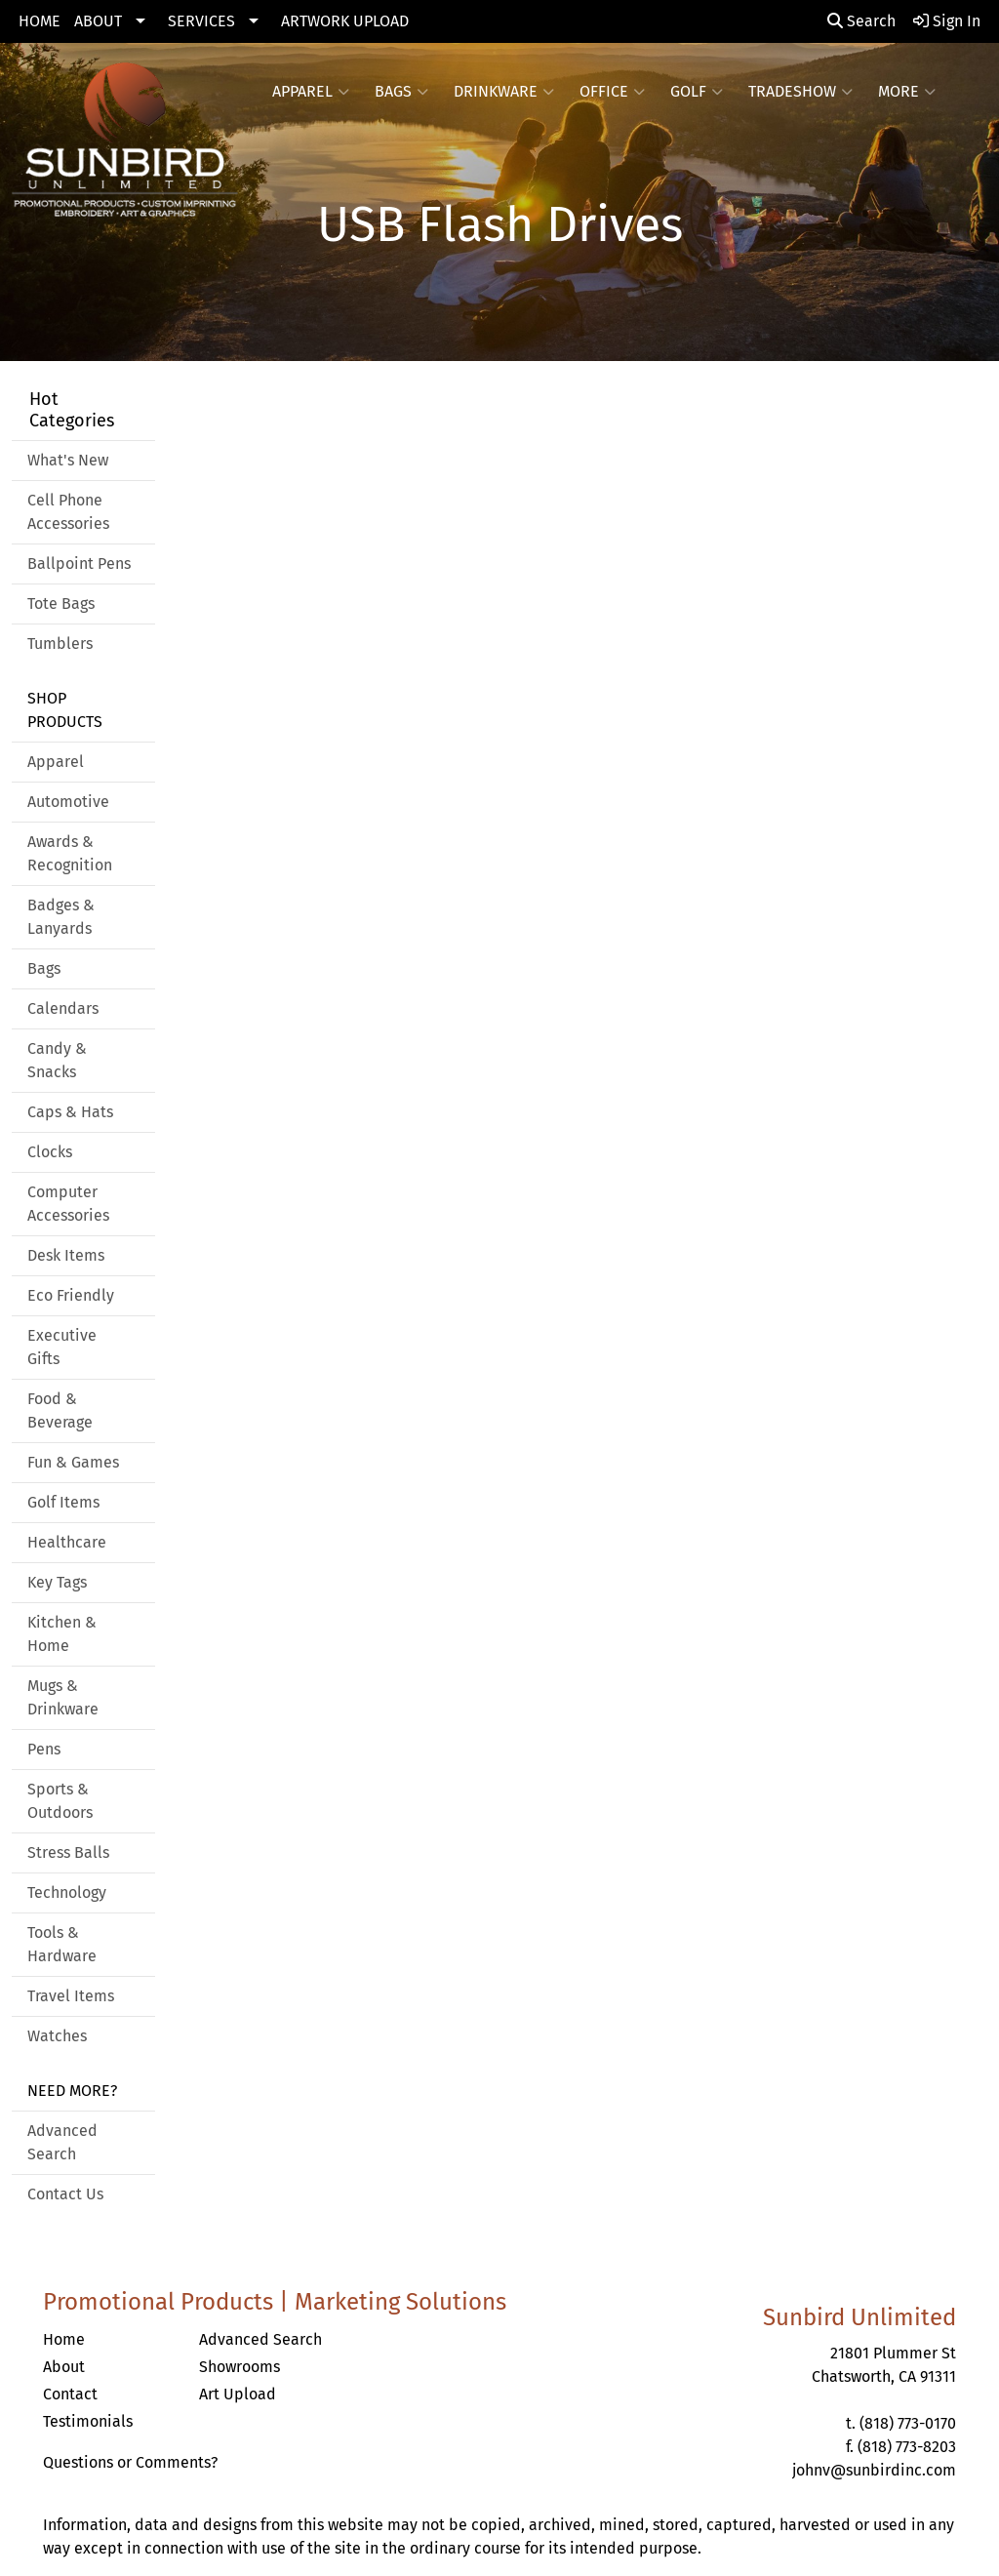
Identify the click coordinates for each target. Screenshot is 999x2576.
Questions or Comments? (130, 2462)
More (907, 91)
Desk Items (65, 1255)
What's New (67, 460)
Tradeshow (800, 91)
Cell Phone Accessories (68, 512)
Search (861, 21)
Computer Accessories (68, 1204)
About (64, 2366)
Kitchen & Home (62, 1634)
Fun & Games (73, 1462)
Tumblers (60, 643)
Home (64, 2339)
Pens (43, 1749)
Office (612, 91)
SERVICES (201, 21)
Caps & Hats (70, 1112)
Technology (66, 1892)
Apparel (310, 91)
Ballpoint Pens (79, 563)
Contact (70, 2394)
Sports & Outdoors (60, 1801)
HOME (39, 21)
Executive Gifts (62, 1347)
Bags (401, 91)
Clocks (49, 1152)
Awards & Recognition (69, 853)
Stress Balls (68, 1852)
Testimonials (88, 2421)
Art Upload (237, 2394)
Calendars (63, 1008)
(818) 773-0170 (907, 2423)
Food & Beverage (60, 1410)
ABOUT (98, 21)
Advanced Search (62, 2142)
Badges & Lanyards (61, 917)
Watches (57, 2036)
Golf (696, 91)
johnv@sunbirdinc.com (874, 2470)
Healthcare (66, 1542)
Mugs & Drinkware (63, 1697)
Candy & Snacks (57, 1060)
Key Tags (57, 1582)
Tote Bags (61, 603)
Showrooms (239, 2366)
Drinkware (504, 91)
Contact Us (65, 2194)
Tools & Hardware (62, 1944)
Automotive (68, 801)
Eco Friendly (70, 1295)
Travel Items (70, 1996)
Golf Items (63, 1502)
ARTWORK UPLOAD (345, 21)
